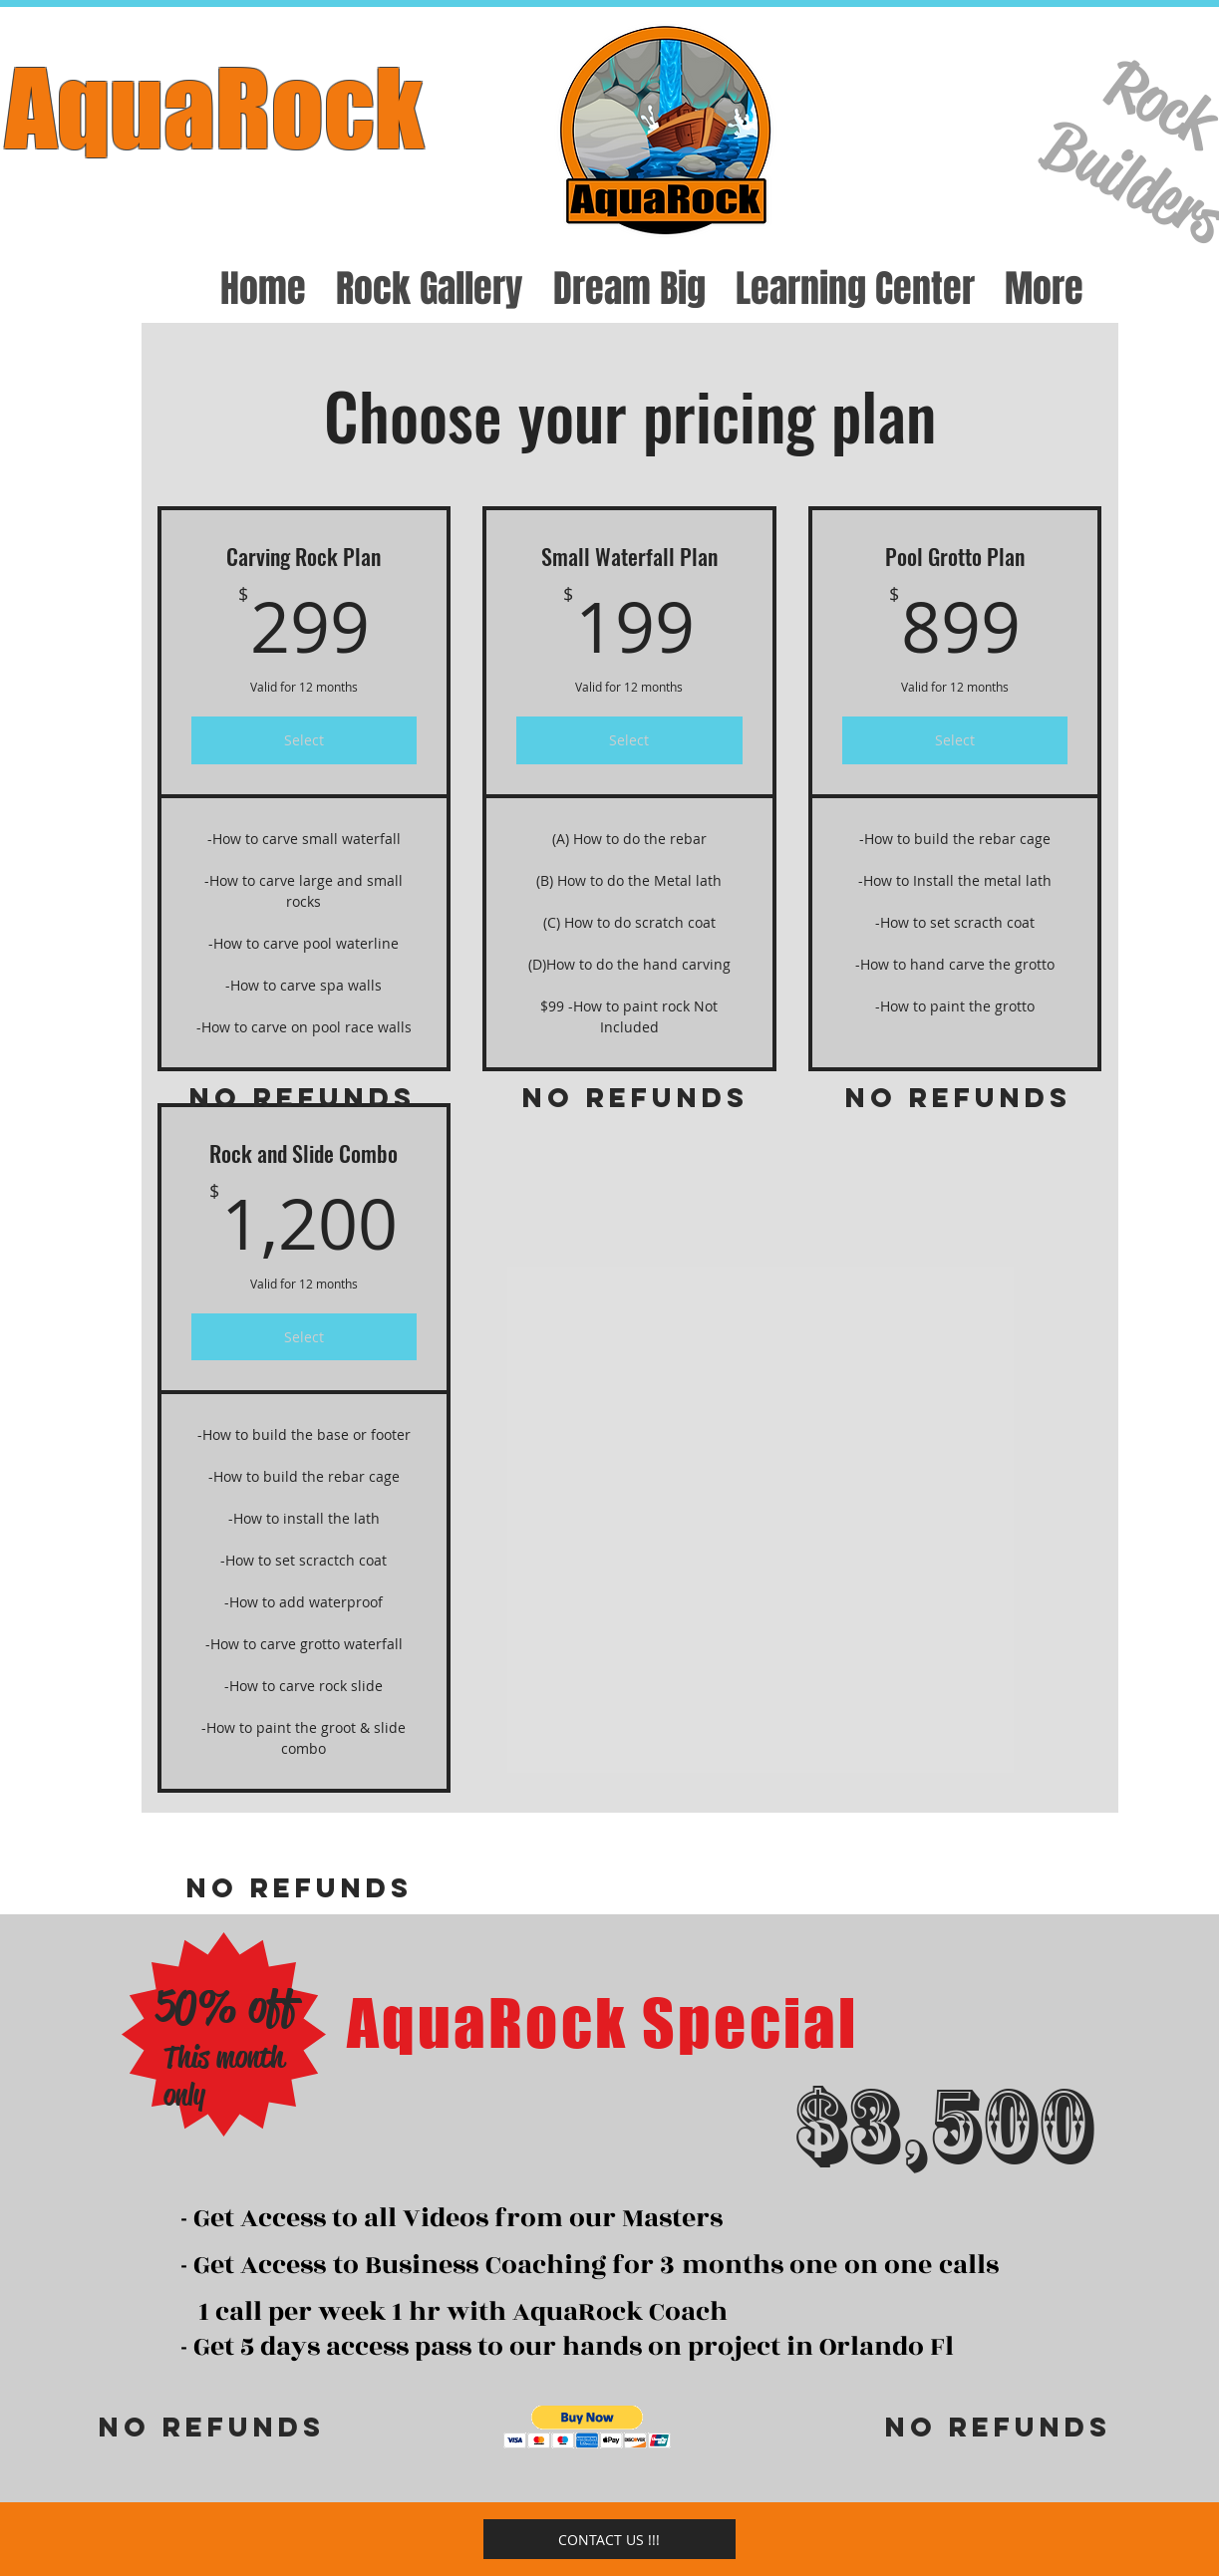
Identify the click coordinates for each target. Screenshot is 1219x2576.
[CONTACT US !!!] (609, 2539)
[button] (587, 2427)
